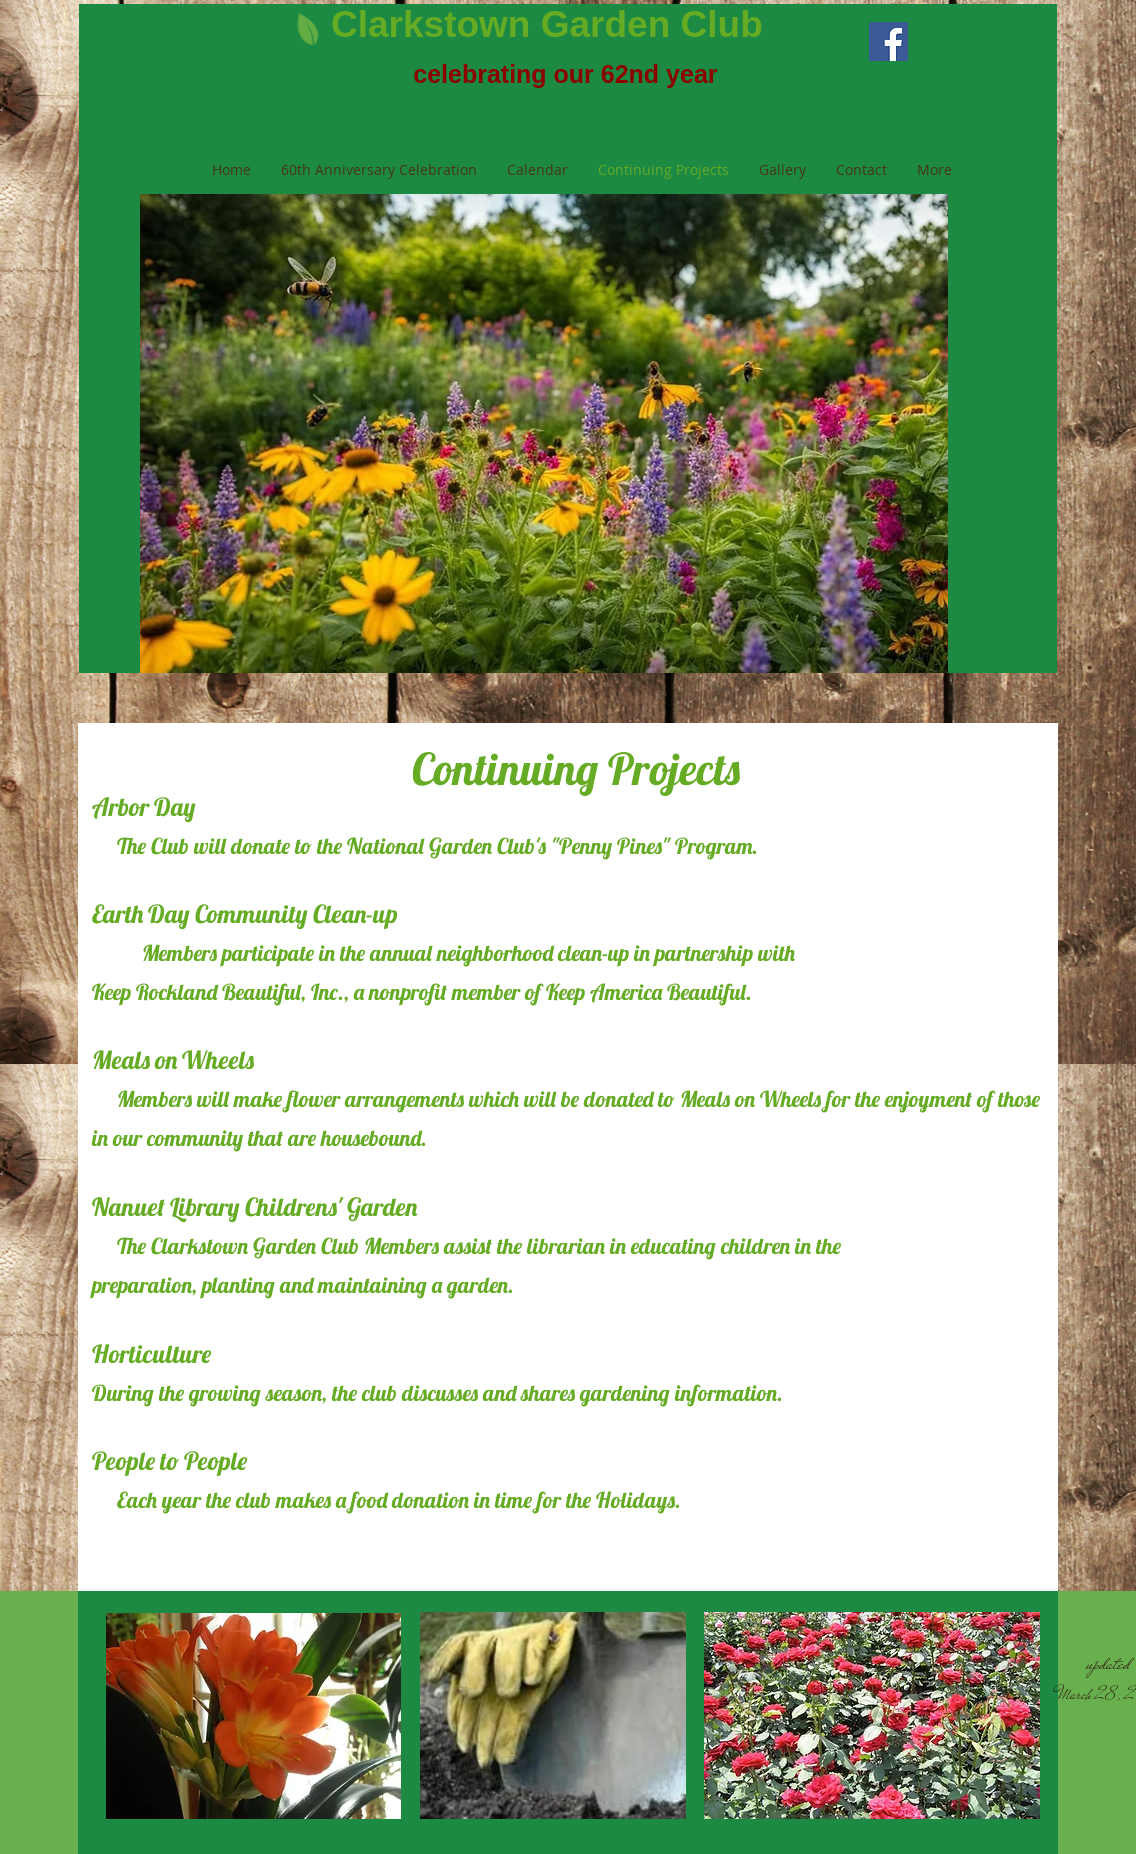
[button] (544, 433)
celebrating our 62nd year (565, 74)
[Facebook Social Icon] (888, 41)
